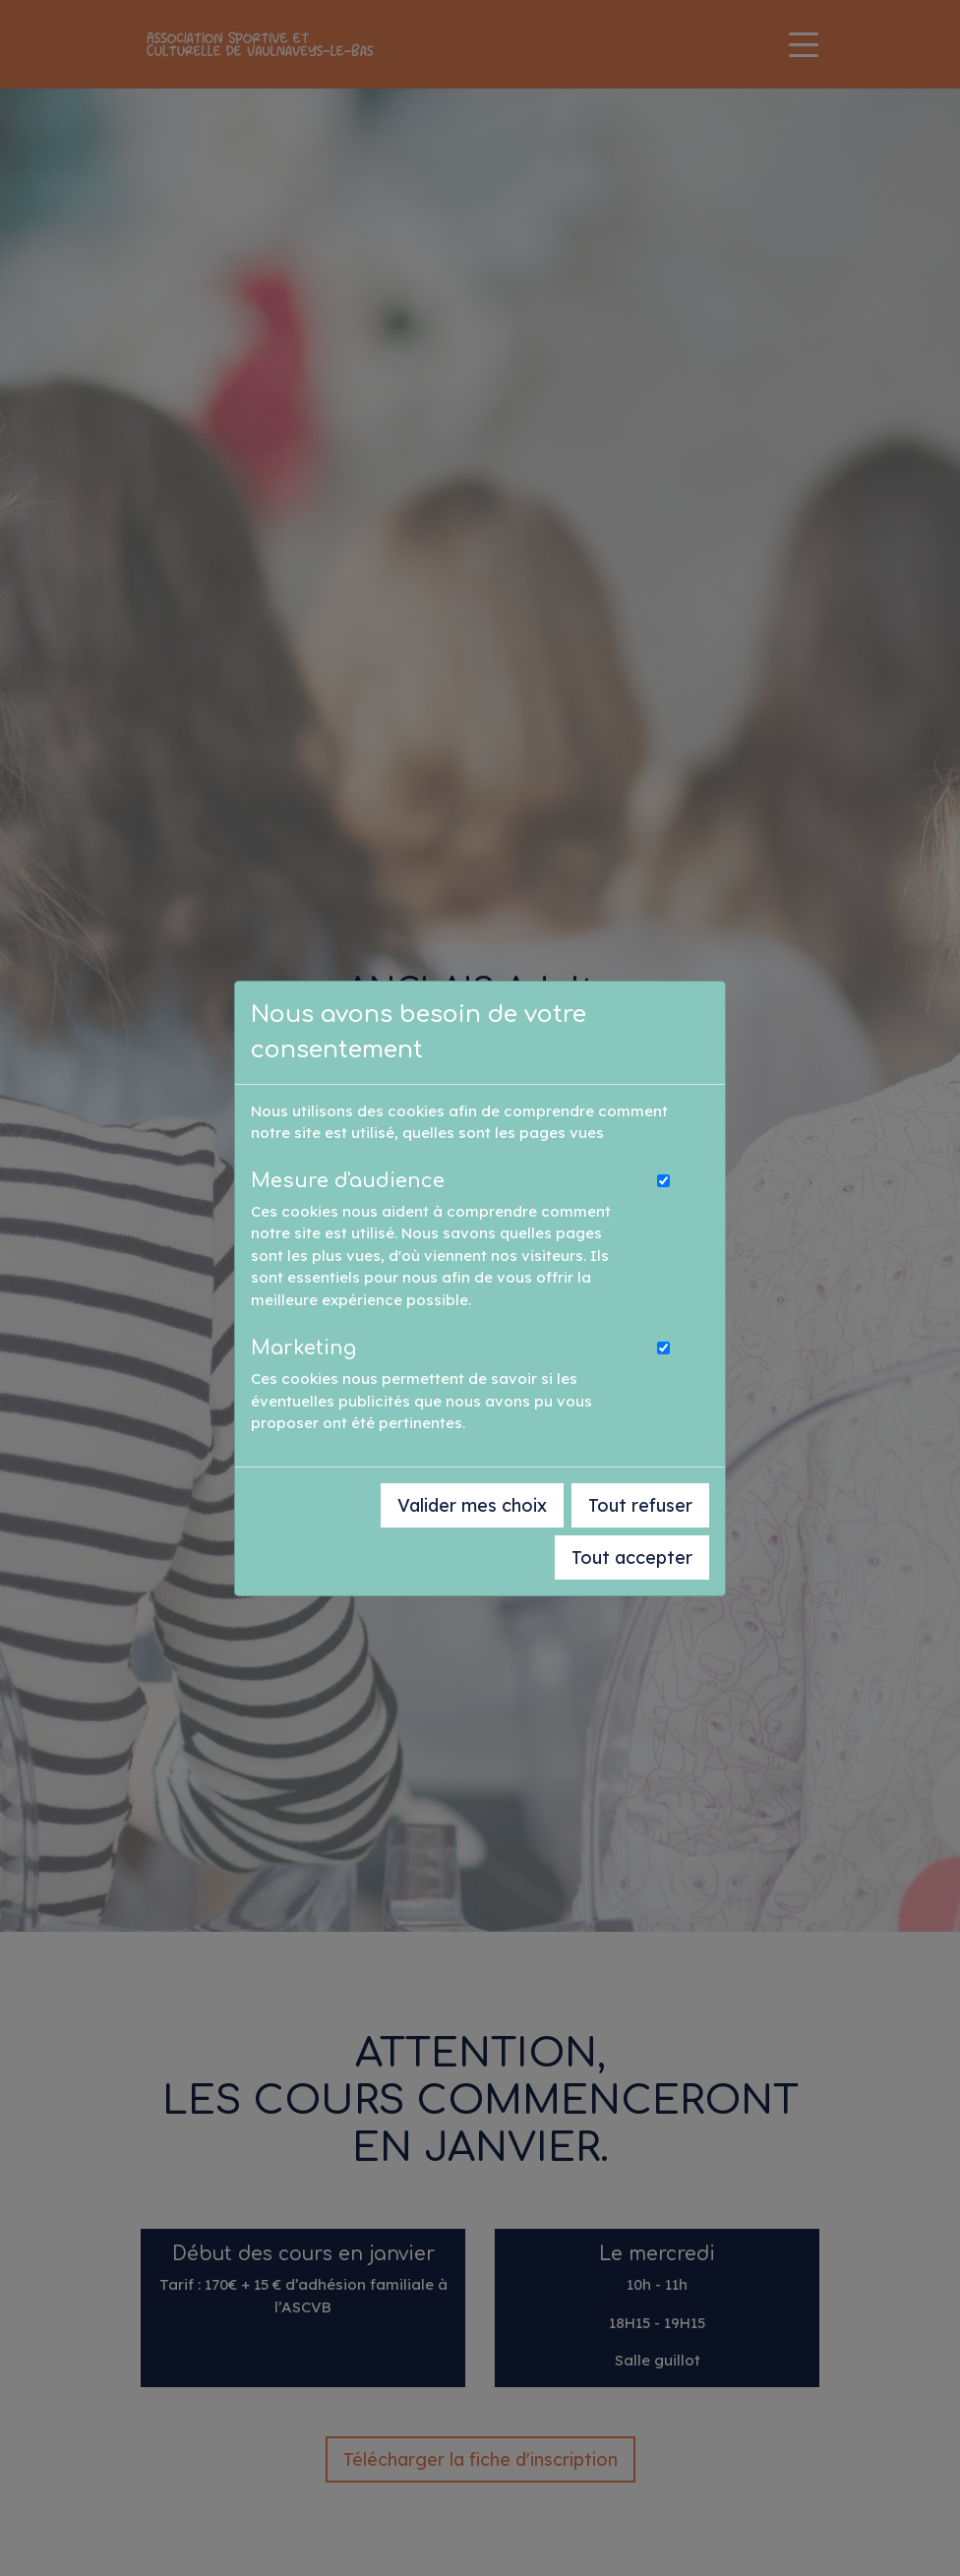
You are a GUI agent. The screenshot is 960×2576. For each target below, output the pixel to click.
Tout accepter (631, 1557)
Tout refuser (640, 1505)
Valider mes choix (472, 1505)
